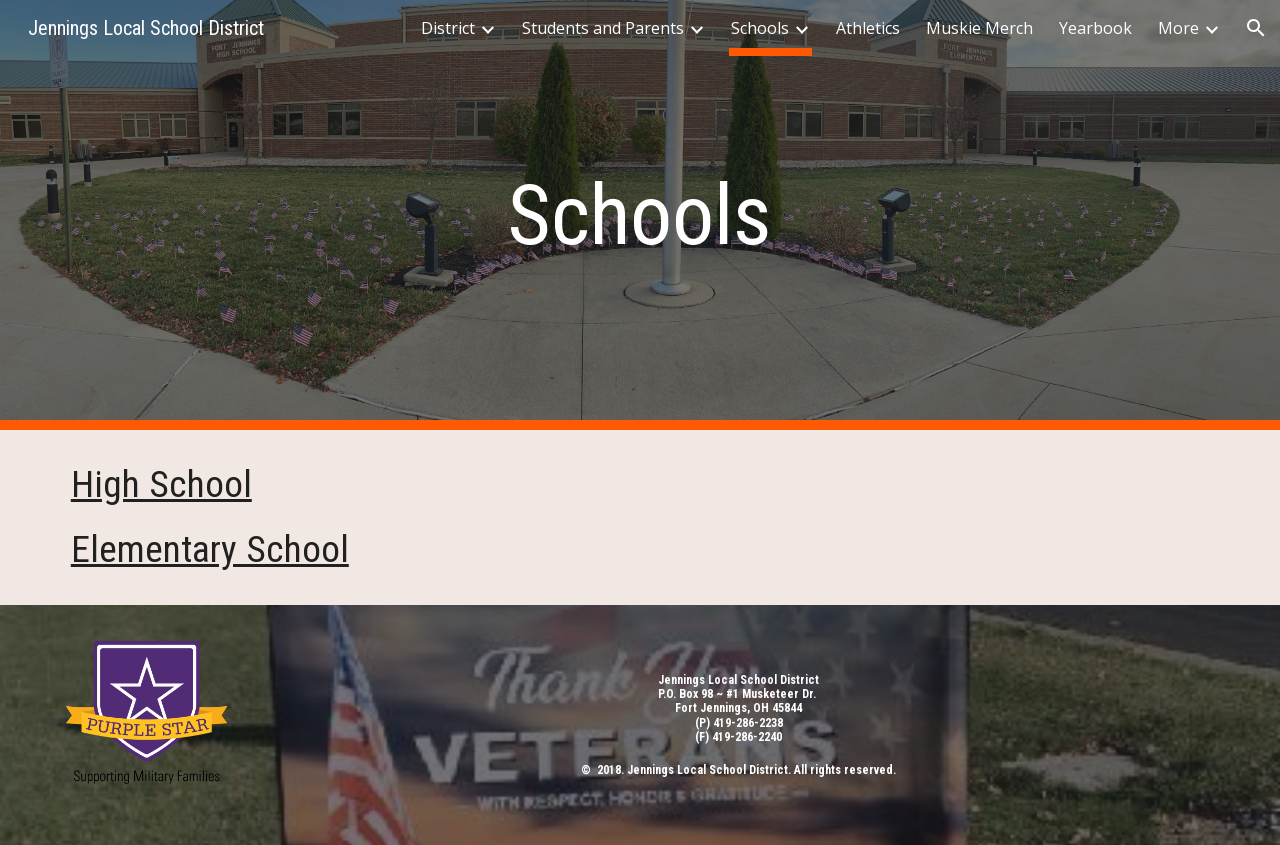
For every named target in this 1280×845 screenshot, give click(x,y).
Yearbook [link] (1095, 28)
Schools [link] (760, 28)
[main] (640, 215)
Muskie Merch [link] (979, 28)
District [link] (448, 28)
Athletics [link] (868, 28)
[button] (1256, 28)
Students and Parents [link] (603, 28)
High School (161, 484)
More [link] (1178, 28)
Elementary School (210, 549)
